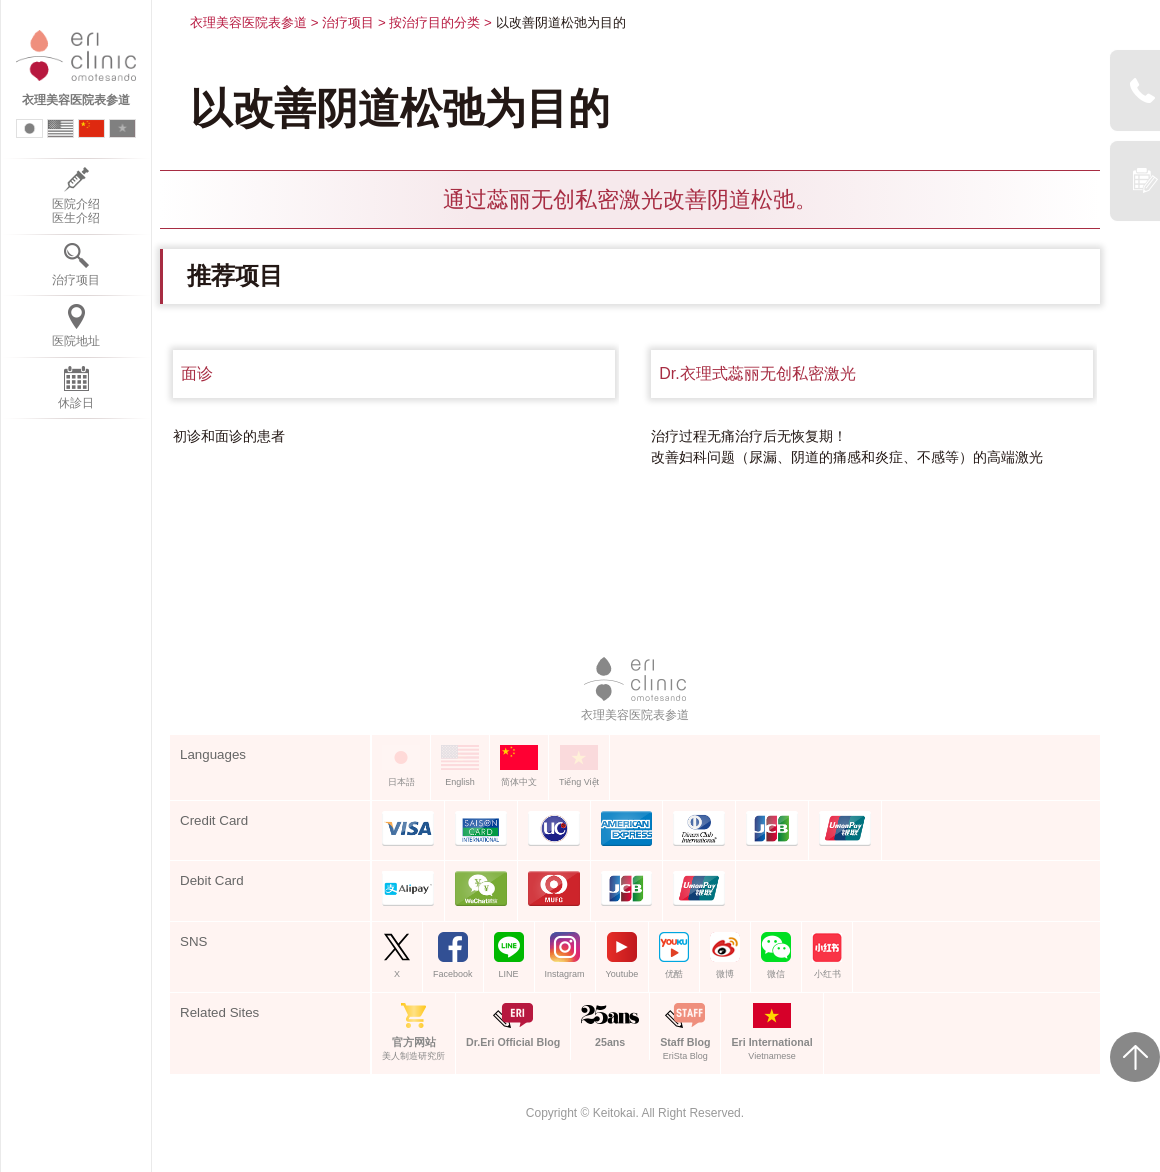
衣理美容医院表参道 (248, 22)
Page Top (1135, 1057)
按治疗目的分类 (434, 22)
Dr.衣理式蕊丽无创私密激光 (757, 373)
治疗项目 (348, 22)
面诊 (197, 373)
